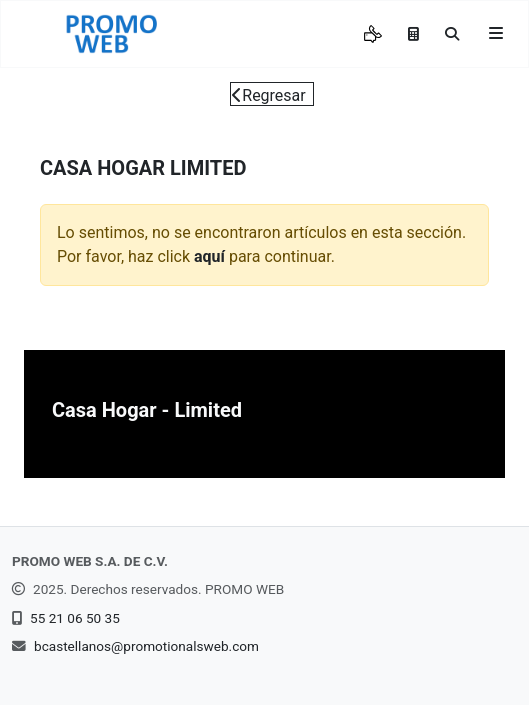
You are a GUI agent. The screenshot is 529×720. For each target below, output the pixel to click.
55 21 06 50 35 (75, 618)
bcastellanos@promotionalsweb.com (146, 646)
